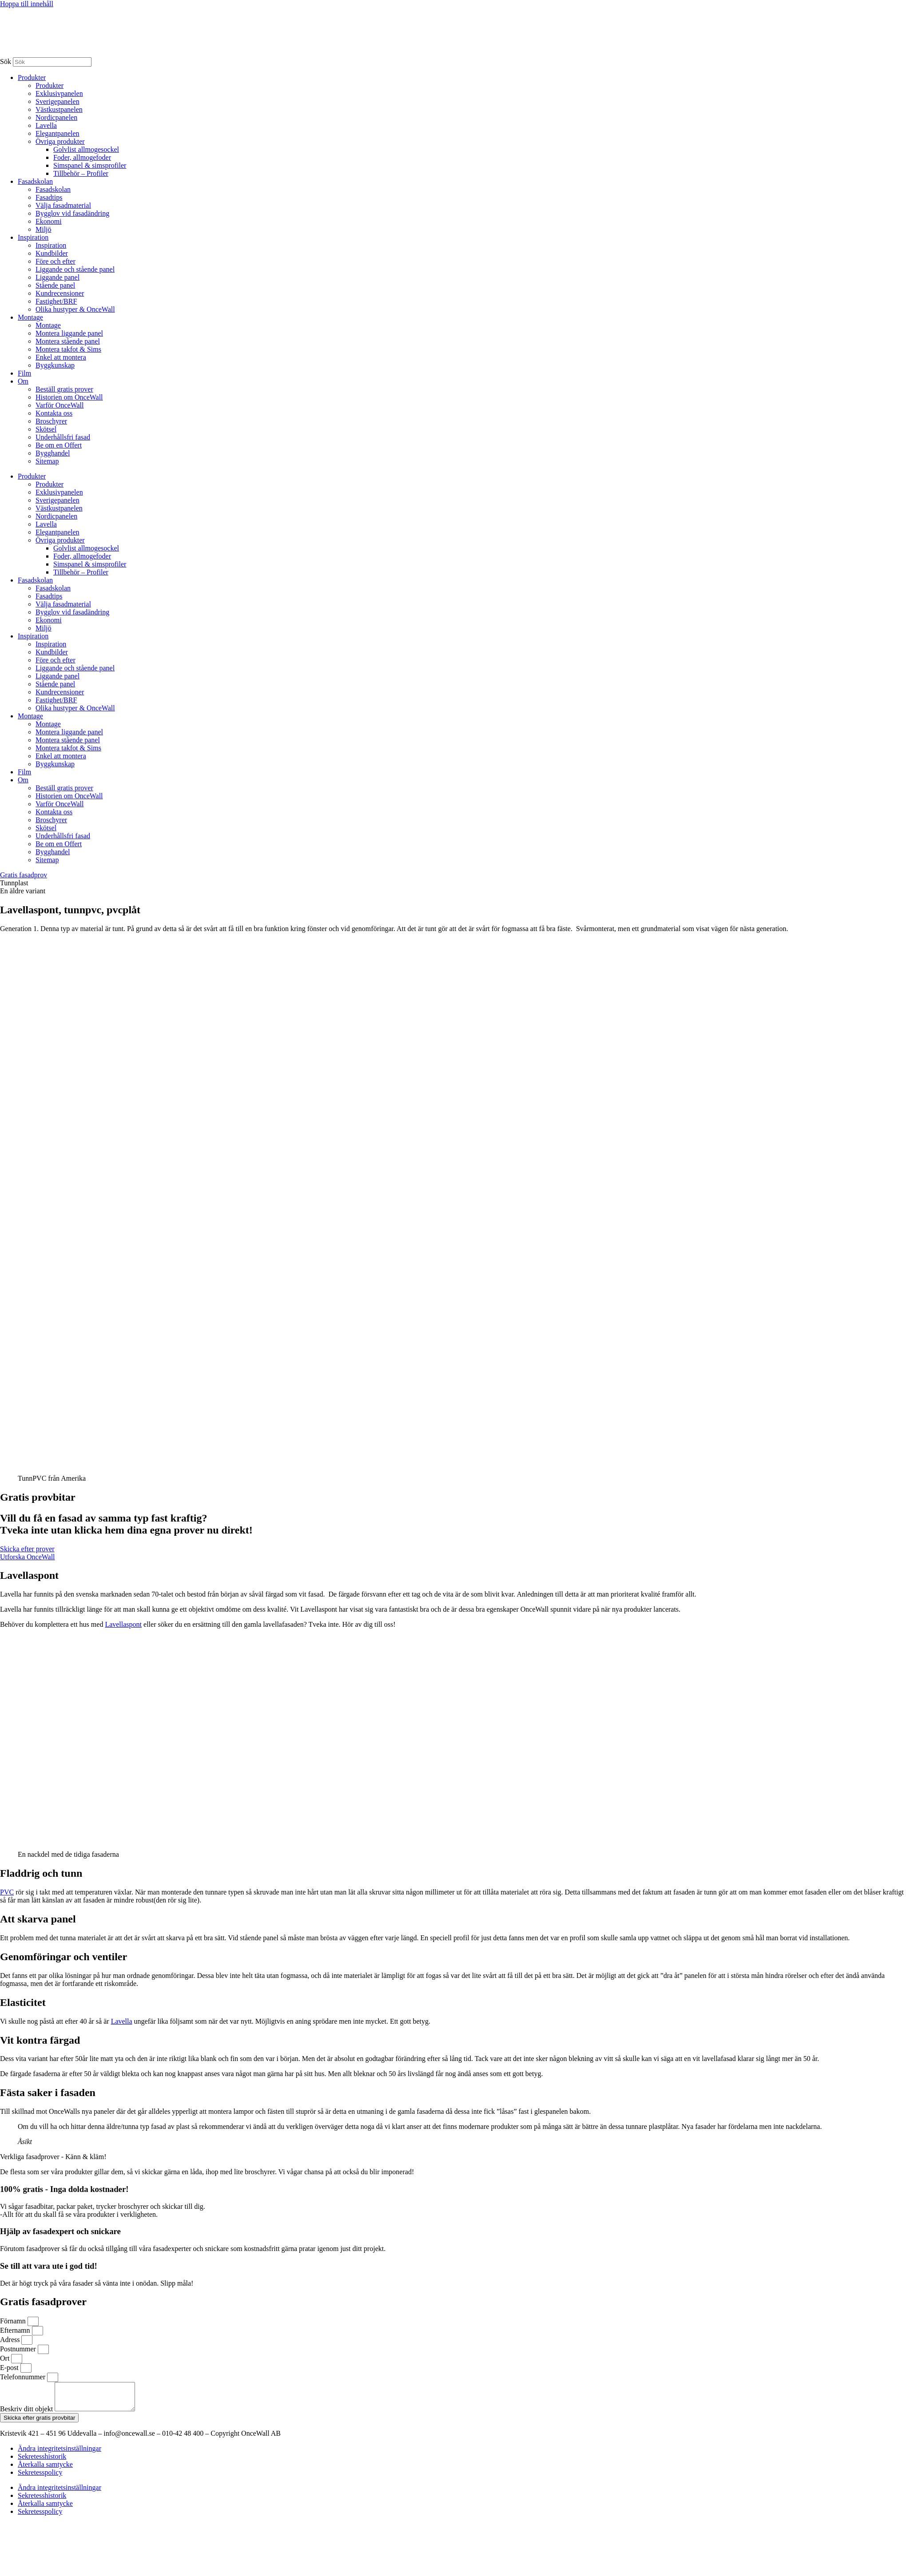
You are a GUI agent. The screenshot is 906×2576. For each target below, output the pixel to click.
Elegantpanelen (57, 133)
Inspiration (33, 237)
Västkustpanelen (59, 109)
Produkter (32, 77)
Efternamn (16, 2330)
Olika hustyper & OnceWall (75, 309)
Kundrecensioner (60, 293)
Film (24, 373)
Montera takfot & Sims (68, 349)
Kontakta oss (54, 413)
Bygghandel (53, 453)
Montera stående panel (68, 341)
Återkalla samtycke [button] (45, 2469)
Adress (10, 2339)
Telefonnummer (23, 2377)
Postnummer (19, 2349)
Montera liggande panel (69, 333)
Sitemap (47, 461)
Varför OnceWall (59, 405)
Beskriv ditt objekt (27, 2414)
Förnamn (14, 2321)
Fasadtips (49, 197)
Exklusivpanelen (59, 93)
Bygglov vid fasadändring (72, 213)
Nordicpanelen (56, 117)
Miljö (44, 229)
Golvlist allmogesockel (86, 149)
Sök (5, 61)
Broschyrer (51, 421)
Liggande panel (57, 277)
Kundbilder (52, 253)
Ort (5, 2358)
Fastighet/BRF (56, 301)
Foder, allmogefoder (82, 157)
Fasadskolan (35, 181)
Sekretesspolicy (40, 2477)
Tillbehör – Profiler (80, 173)
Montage (30, 317)
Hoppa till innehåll (26, 4)
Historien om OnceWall (69, 397)
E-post (10, 2367)
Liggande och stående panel (75, 269)
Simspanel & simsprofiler (89, 165)
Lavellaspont (123, 1624)
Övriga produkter (60, 141)
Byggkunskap (55, 365)
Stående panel (55, 285)
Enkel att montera (61, 357)
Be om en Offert (59, 445)
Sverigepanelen (57, 101)
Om (23, 381)
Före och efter (56, 261)
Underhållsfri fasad (63, 437)
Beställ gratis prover (64, 389)
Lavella (46, 125)
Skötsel (46, 429)
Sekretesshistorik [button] (42, 2461)
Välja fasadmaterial (63, 205)
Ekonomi (49, 221)
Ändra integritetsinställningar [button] (59, 2453)
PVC (7, 1892)
